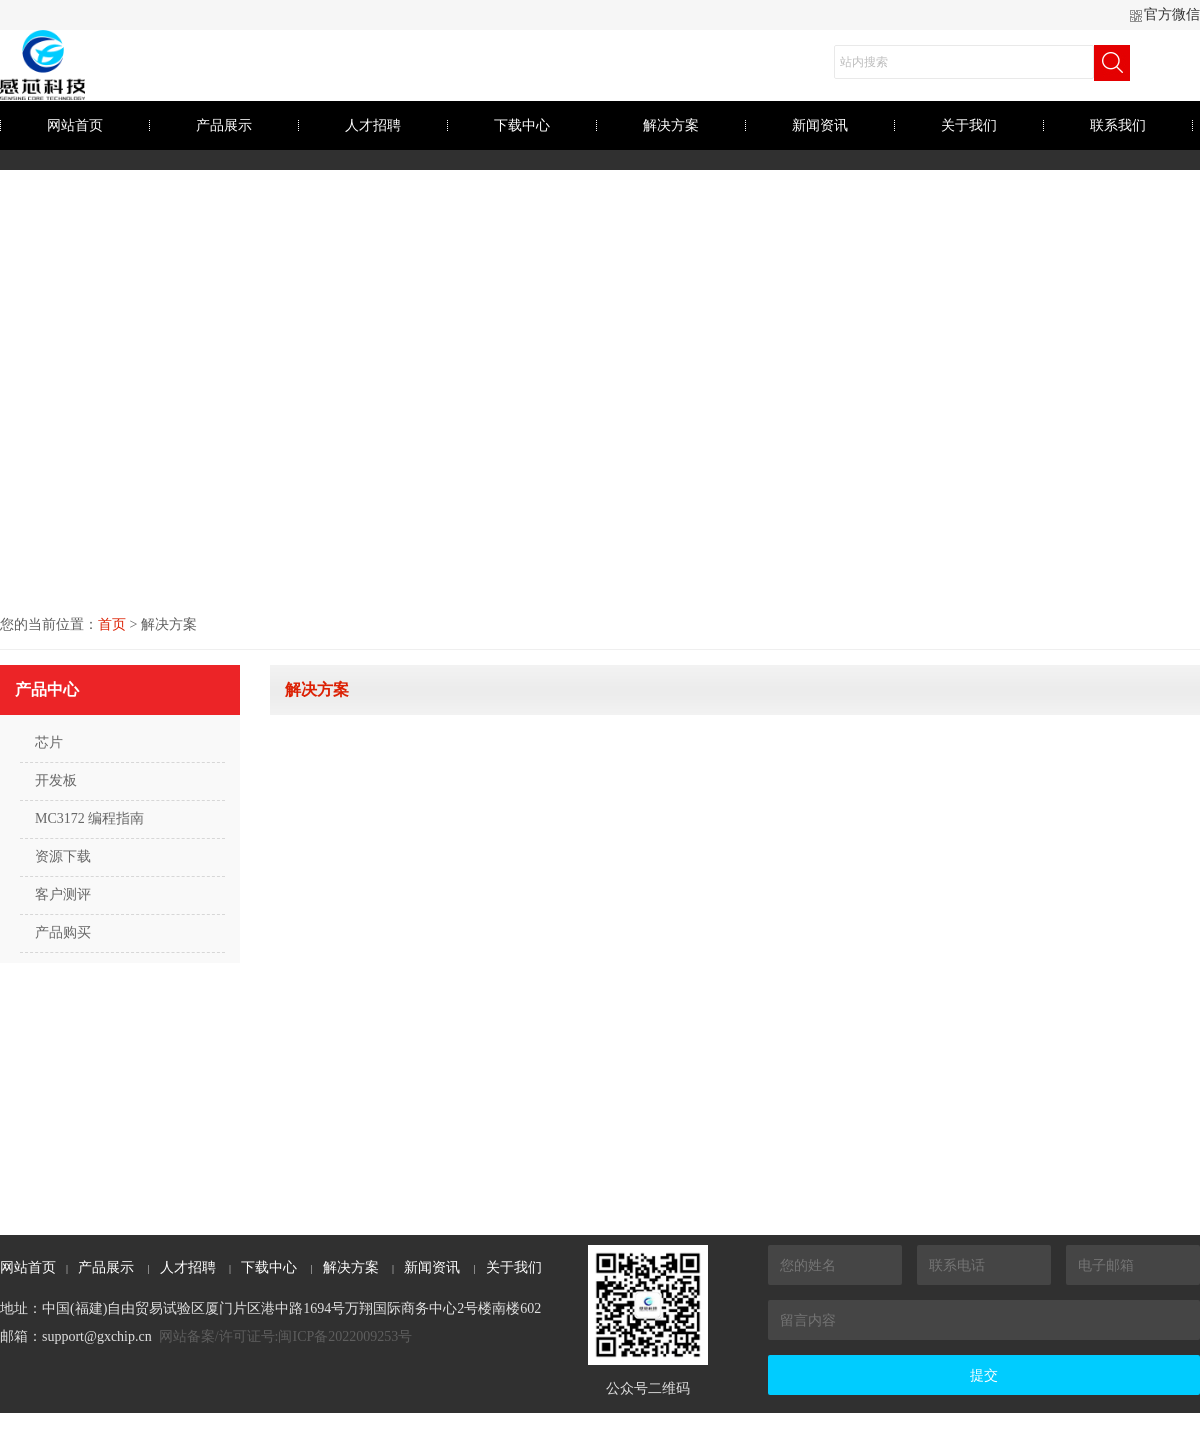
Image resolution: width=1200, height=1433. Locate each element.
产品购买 (63, 932)
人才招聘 (373, 125)
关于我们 (969, 125)
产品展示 (224, 125)
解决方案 (671, 125)
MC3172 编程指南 (89, 818)
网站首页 (75, 125)
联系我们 (1118, 125)
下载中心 (522, 125)
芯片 (49, 742)
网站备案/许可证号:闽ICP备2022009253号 (286, 1336)
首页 (112, 624)
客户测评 (63, 894)
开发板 (56, 780)
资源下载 (63, 856)
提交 (984, 1375)
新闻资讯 (820, 125)
